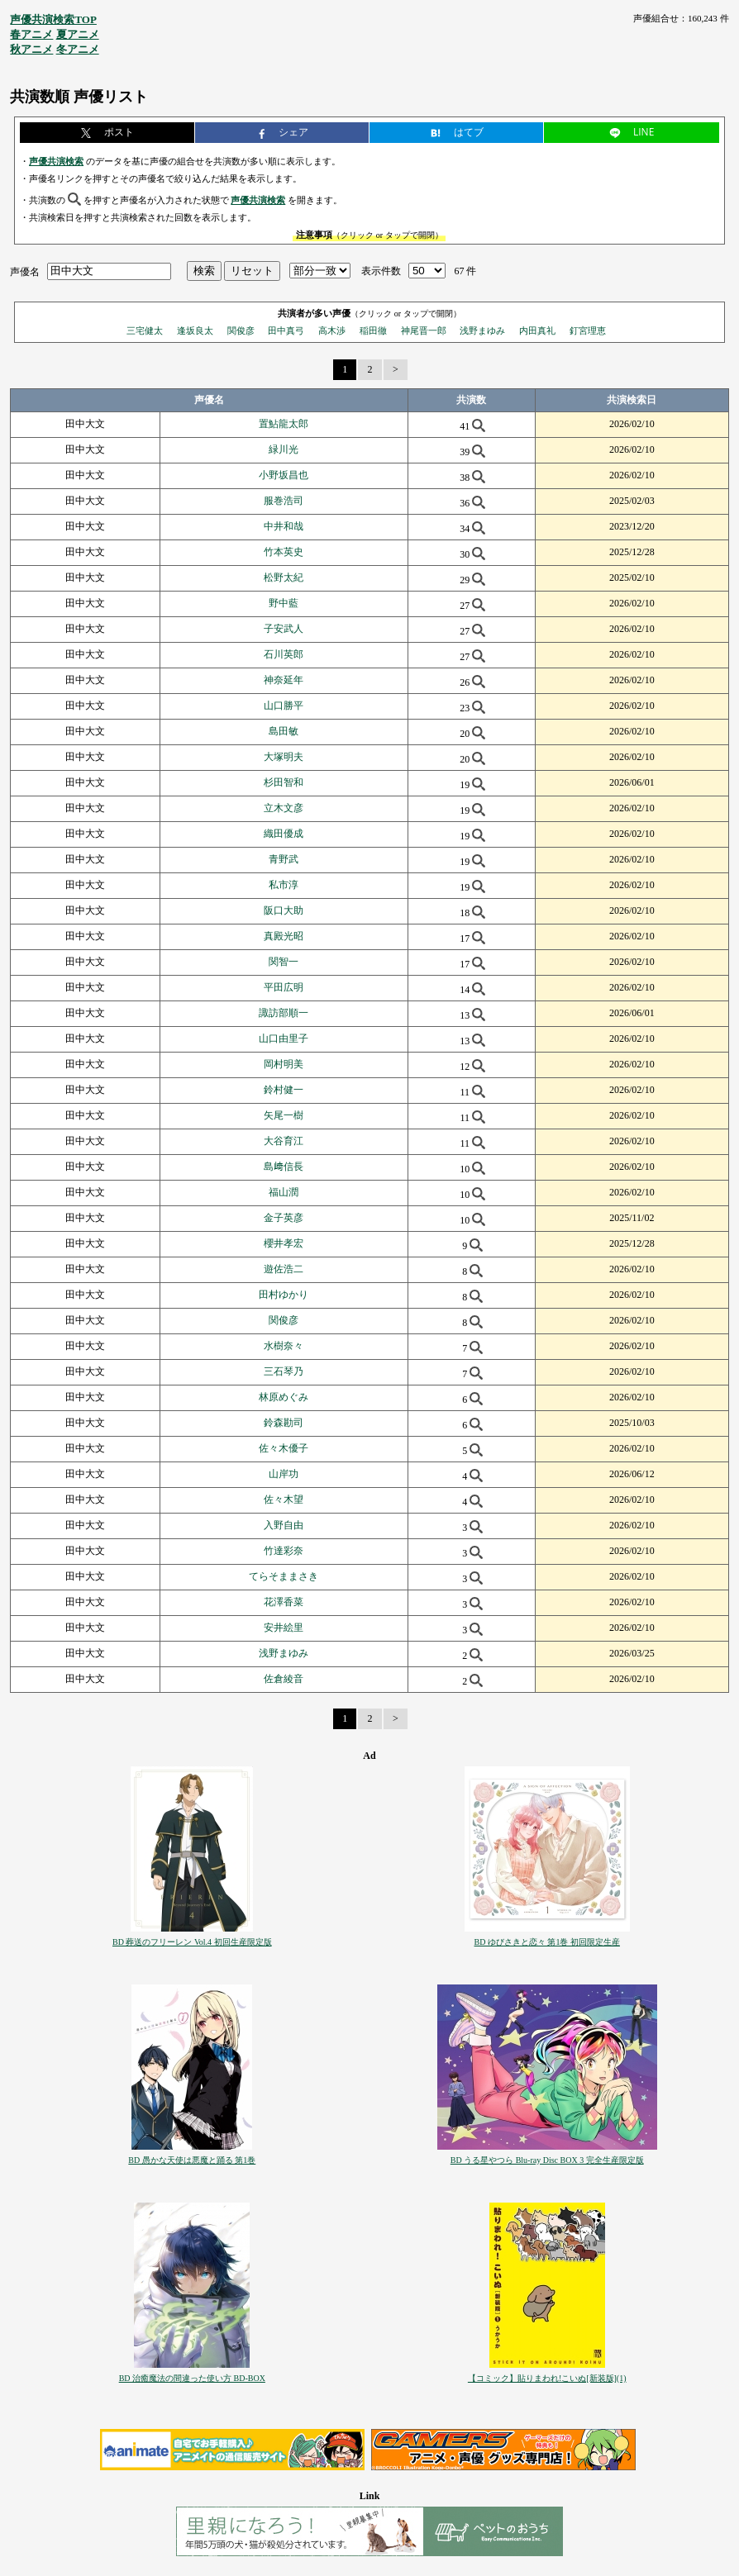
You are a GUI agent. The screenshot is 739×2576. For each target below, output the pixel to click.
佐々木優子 (283, 1448)
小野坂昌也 (283, 475)
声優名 (25, 271)
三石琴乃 (283, 1371)
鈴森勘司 (283, 1422)
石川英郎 (283, 654)
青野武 (283, 859)
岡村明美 (283, 1064)
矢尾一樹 (283, 1115)
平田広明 (283, 987)
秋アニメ (31, 49)
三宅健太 (144, 330)
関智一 (283, 961)
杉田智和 (283, 782)
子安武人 (283, 628)
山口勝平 (283, 705)
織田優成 (283, 833)
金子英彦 (283, 1218)
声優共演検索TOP (53, 19)
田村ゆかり (283, 1294)
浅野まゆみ (482, 330)
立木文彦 (283, 808)
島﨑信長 (283, 1166)
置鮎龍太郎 (283, 424)
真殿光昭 (283, 936)
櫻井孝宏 (283, 1243)
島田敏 (283, 731)
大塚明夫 (283, 757)
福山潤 (283, 1192)
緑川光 (283, 449)
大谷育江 (283, 1141)
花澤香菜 (283, 1602)
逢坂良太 (195, 330)
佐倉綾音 (283, 1679)
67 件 (465, 271)
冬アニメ (77, 49)
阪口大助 (283, 910)
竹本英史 (283, 552)
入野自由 (283, 1525)
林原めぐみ (283, 1397)
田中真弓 (286, 330)
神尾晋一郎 (423, 330)
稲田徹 (373, 330)
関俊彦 (241, 330)
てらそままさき (283, 1576)
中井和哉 (283, 526)
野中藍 (283, 603)
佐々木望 (283, 1499)
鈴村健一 (283, 1090)
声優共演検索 (56, 161)
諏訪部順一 (283, 1013)
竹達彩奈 (283, 1551)
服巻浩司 (283, 500)
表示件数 (381, 271)
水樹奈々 (283, 1346)
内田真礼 (537, 330)
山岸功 (283, 1474)
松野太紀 (283, 577)
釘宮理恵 (588, 330)
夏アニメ (77, 34)
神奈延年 (283, 680)
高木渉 (332, 330)
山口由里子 (283, 1038)
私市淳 (283, 885)
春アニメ (31, 34)
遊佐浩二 (283, 1269)
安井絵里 (283, 1627)
